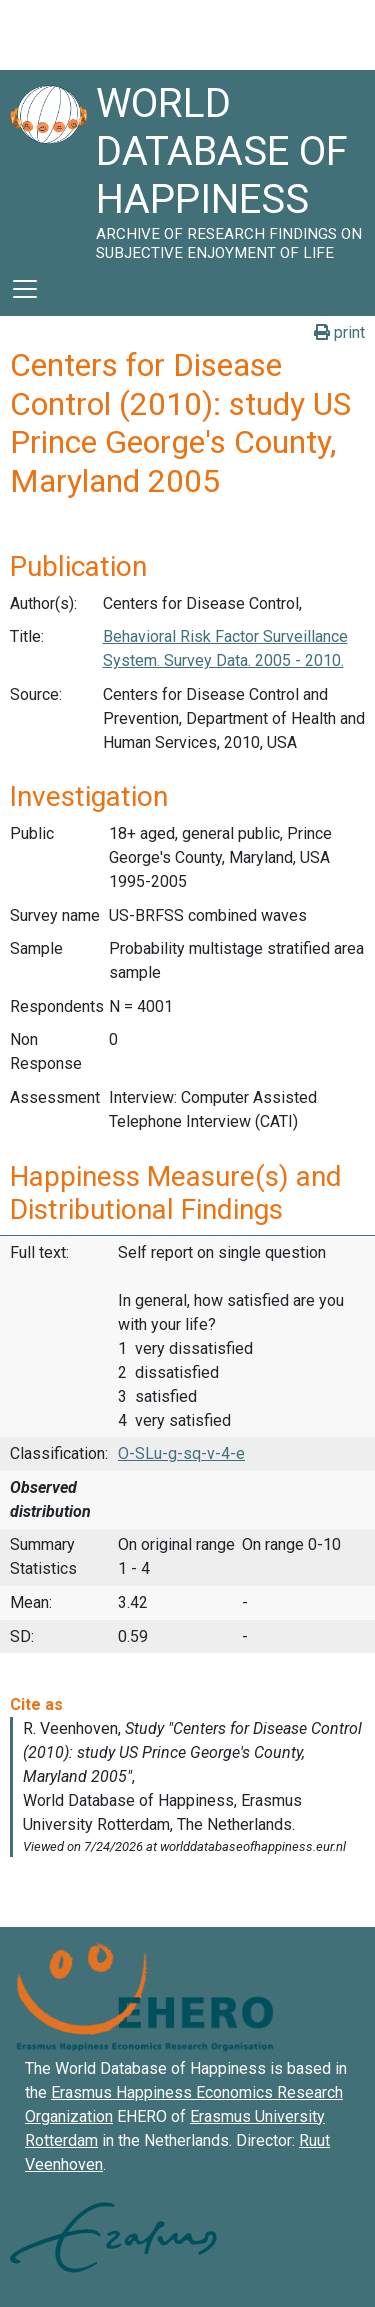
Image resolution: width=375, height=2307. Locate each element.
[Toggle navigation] (25, 289)
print (339, 332)
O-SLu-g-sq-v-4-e (181, 1453)
